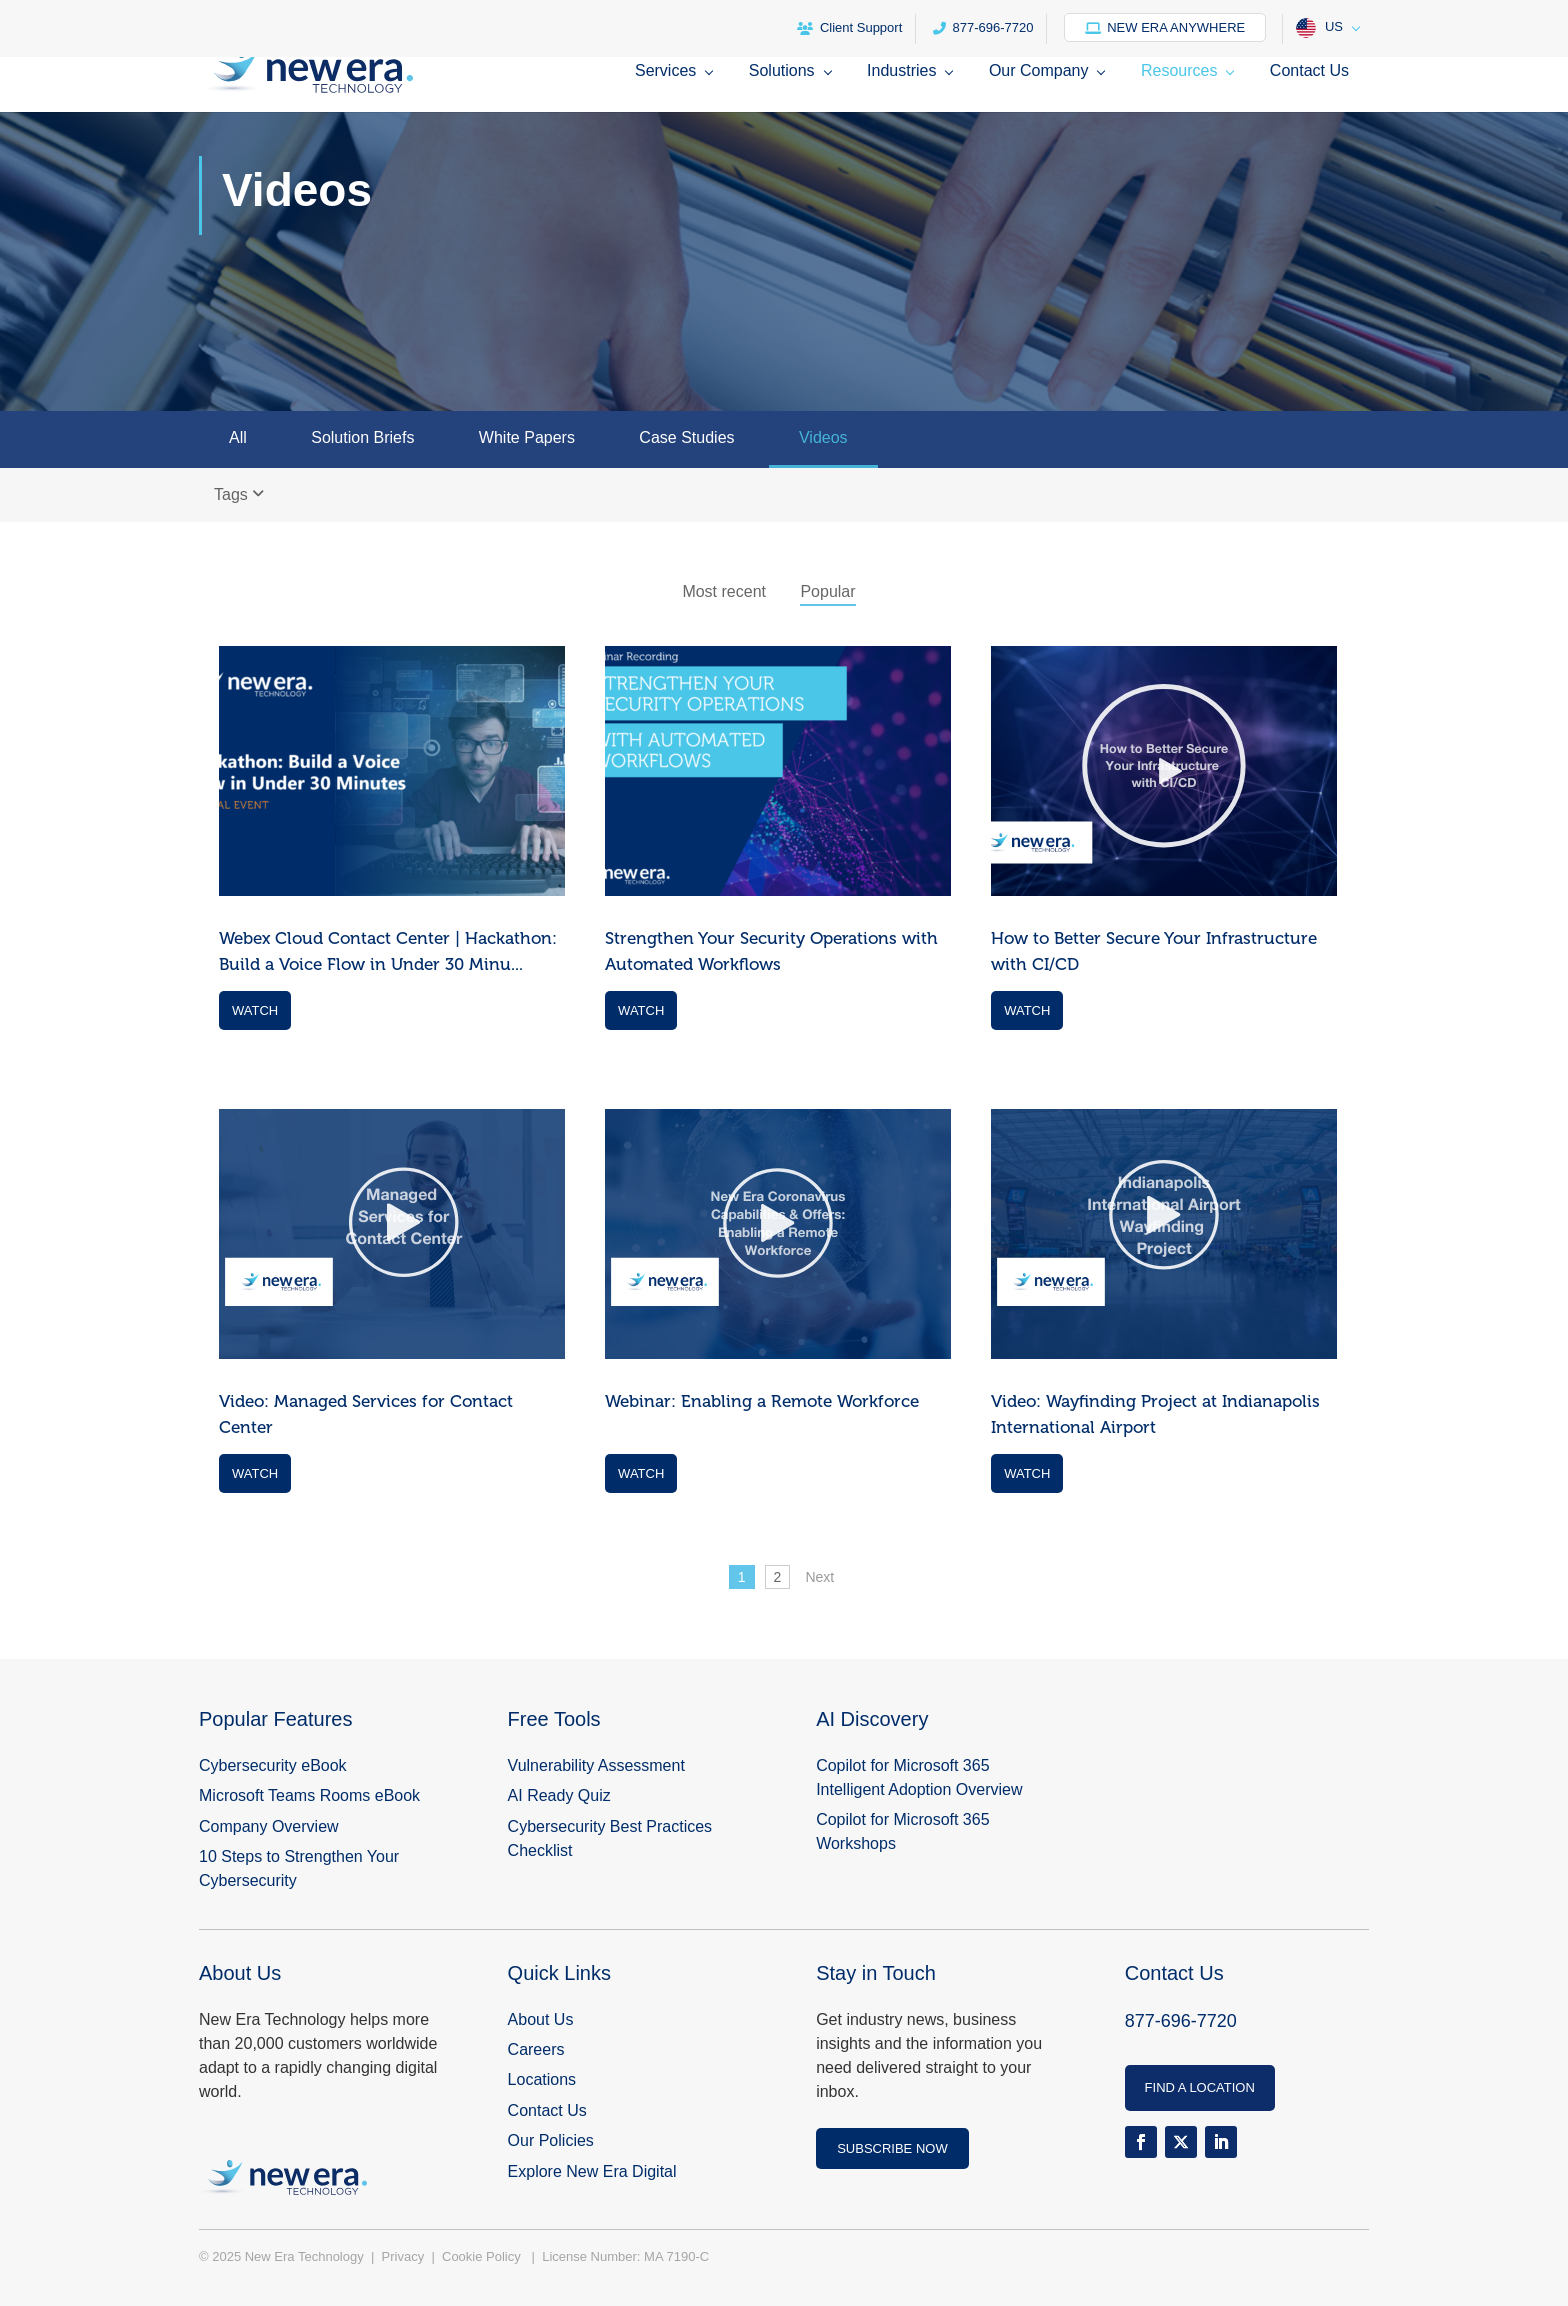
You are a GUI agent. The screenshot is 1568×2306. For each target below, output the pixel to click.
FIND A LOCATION (1200, 2087)
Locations (542, 2079)
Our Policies (551, 2140)
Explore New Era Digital (592, 2171)
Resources (1179, 71)
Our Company (1039, 71)
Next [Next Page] (819, 1577)
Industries (901, 71)
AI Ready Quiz (559, 1795)
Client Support (849, 27)
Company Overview (269, 1826)
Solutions (782, 71)
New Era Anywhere (1165, 27)
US (1319, 28)
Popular (827, 591)
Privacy (405, 2256)
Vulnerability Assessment (596, 1765)
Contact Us (1309, 71)
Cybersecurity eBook (273, 1765)
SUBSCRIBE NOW (892, 2148)
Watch (255, 1010)
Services (665, 71)
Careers (536, 2049)
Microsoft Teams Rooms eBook (309, 1795)
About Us (541, 2019)
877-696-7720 (983, 27)
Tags (239, 494)
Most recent (724, 591)
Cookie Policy (483, 2256)
